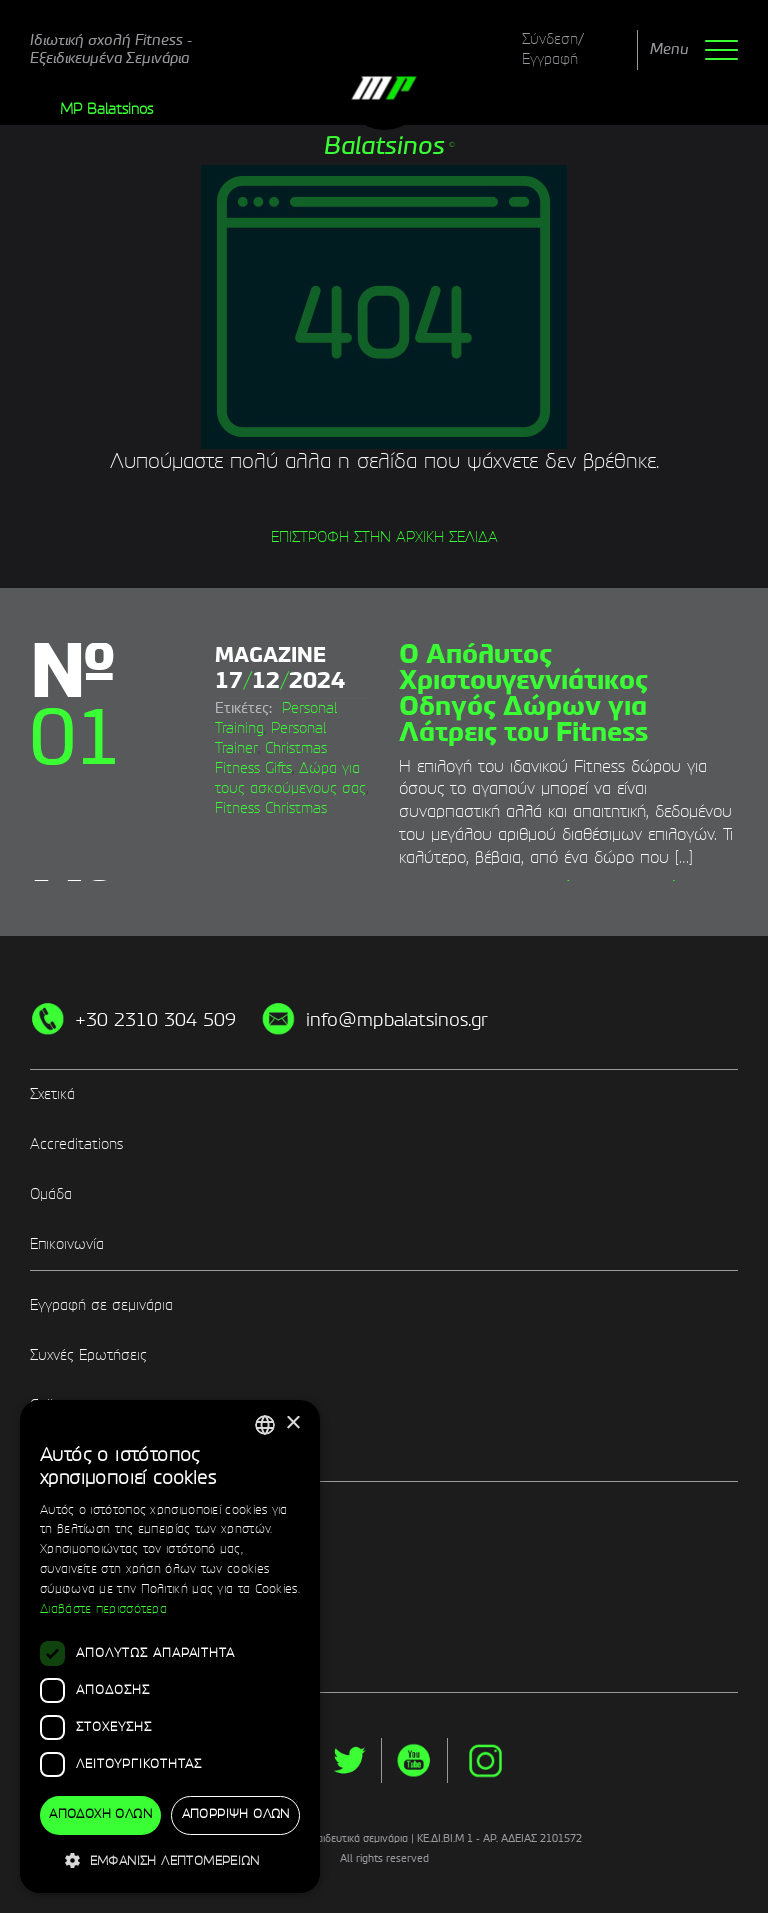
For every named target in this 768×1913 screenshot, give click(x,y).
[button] (170, 1860)
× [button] (292, 1423)
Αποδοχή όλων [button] (100, 1815)
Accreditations (76, 1145)
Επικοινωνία (67, 1245)
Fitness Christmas (271, 809)
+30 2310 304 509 (155, 1021)
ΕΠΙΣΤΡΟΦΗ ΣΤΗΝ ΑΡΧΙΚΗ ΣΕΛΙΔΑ (384, 538)
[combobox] (265, 1425)
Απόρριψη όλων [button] (236, 1815)
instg (485, 1760)
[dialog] (170, 1646)
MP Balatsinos (106, 110)
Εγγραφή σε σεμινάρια (101, 1306)
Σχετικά (52, 1095)
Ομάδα (51, 1195)
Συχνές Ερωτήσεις (88, 1356)
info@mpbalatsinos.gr (397, 1021)
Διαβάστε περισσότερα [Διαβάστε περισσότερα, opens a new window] (103, 1610)
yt (414, 1760)
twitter (348, 1760)
